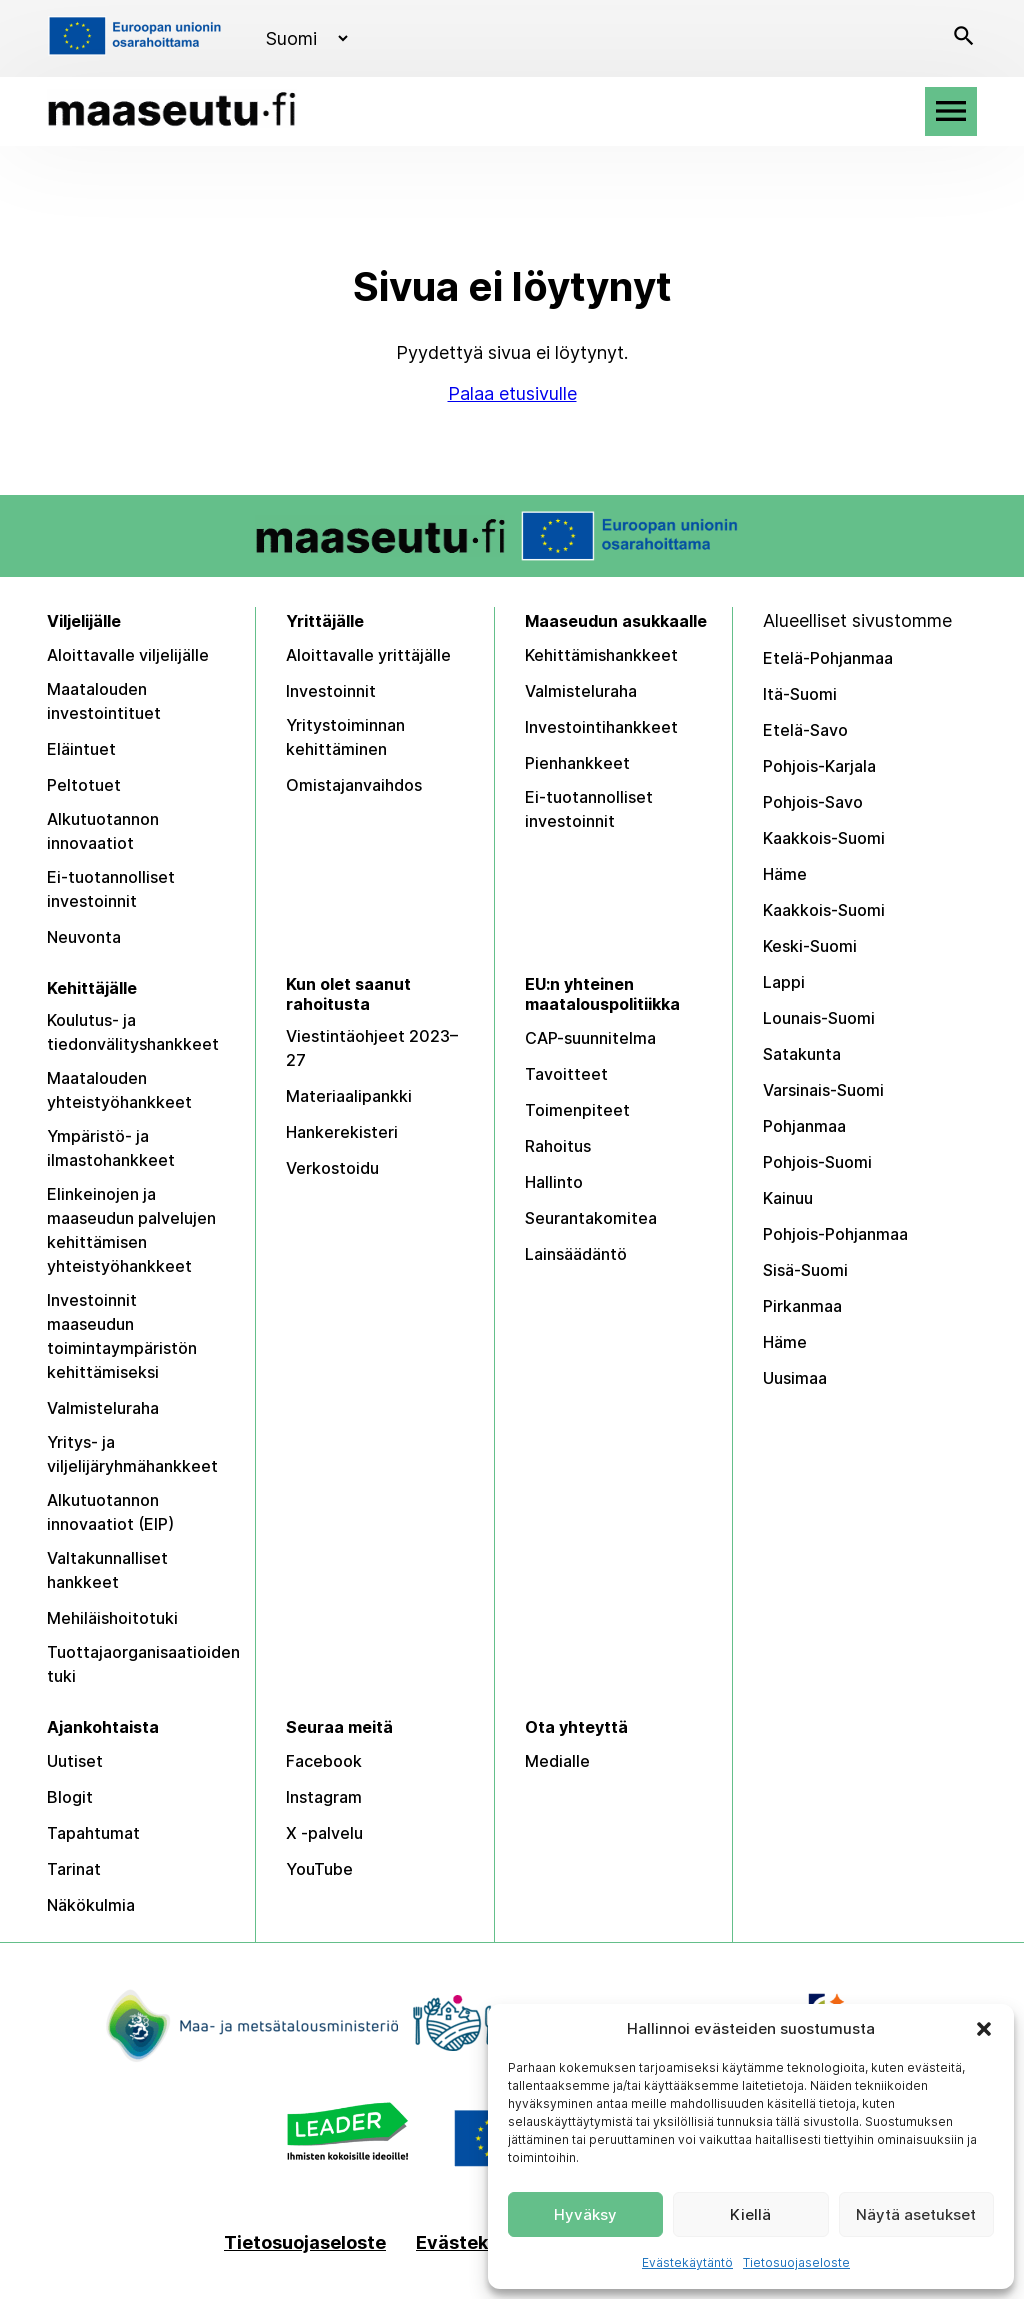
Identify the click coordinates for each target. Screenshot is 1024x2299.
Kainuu (788, 1198)
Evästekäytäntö (687, 2262)
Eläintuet (81, 749)
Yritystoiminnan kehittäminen (345, 737)
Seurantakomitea (591, 1218)
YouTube (319, 1869)
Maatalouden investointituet (104, 701)
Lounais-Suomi (819, 1018)
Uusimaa (795, 1378)
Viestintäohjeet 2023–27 (372, 1048)
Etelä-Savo (805, 730)
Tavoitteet (566, 1074)
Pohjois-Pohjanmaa (835, 1234)
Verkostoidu (332, 1168)
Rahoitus (558, 1146)
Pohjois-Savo (813, 802)
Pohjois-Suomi (817, 1162)
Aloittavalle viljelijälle (128, 655)
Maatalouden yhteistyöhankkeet (119, 1090)
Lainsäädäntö (576, 1254)
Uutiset (75, 1761)
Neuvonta (84, 937)
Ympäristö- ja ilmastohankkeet (111, 1148)
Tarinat (74, 1869)
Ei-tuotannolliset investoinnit (111, 889)
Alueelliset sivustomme (857, 620)
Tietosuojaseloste (796, 2262)
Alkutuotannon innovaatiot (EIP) (110, 1512)
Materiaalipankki (349, 1096)
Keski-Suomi (810, 946)
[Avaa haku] (964, 38)
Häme (785, 874)
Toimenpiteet (577, 1110)
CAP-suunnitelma (590, 1038)
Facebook (324, 1761)
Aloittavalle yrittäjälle (368, 655)
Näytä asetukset (916, 2214)
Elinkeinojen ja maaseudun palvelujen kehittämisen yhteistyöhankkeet (131, 1230)
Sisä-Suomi (805, 1270)
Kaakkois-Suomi (824, 838)
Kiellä (750, 2214)
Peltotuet (84, 785)
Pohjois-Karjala (819, 766)
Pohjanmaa (804, 1126)
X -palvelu (324, 1833)
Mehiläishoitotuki (112, 1618)
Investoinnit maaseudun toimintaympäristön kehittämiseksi (122, 1336)
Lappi (784, 982)
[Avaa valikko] (951, 111)
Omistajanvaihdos (354, 785)
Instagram (324, 1797)
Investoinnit (331, 691)
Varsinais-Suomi (823, 1090)
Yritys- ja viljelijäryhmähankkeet (132, 1454)
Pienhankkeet (577, 763)
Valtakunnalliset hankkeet (107, 1570)
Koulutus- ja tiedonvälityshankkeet (133, 1032)
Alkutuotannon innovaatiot (103, 831)
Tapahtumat (93, 1833)
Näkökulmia (91, 1905)
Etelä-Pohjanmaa (828, 658)
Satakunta (802, 1054)
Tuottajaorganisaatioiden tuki (143, 1664)
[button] (984, 2029)
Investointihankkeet (601, 727)
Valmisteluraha (581, 691)
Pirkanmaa (802, 1306)
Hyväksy (585, 2214)
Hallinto (554, 1182)
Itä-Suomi (800, 694)
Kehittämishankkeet (601, 655)
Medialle (557, 1761)
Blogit (70, 1797)
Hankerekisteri (342, 1132)
